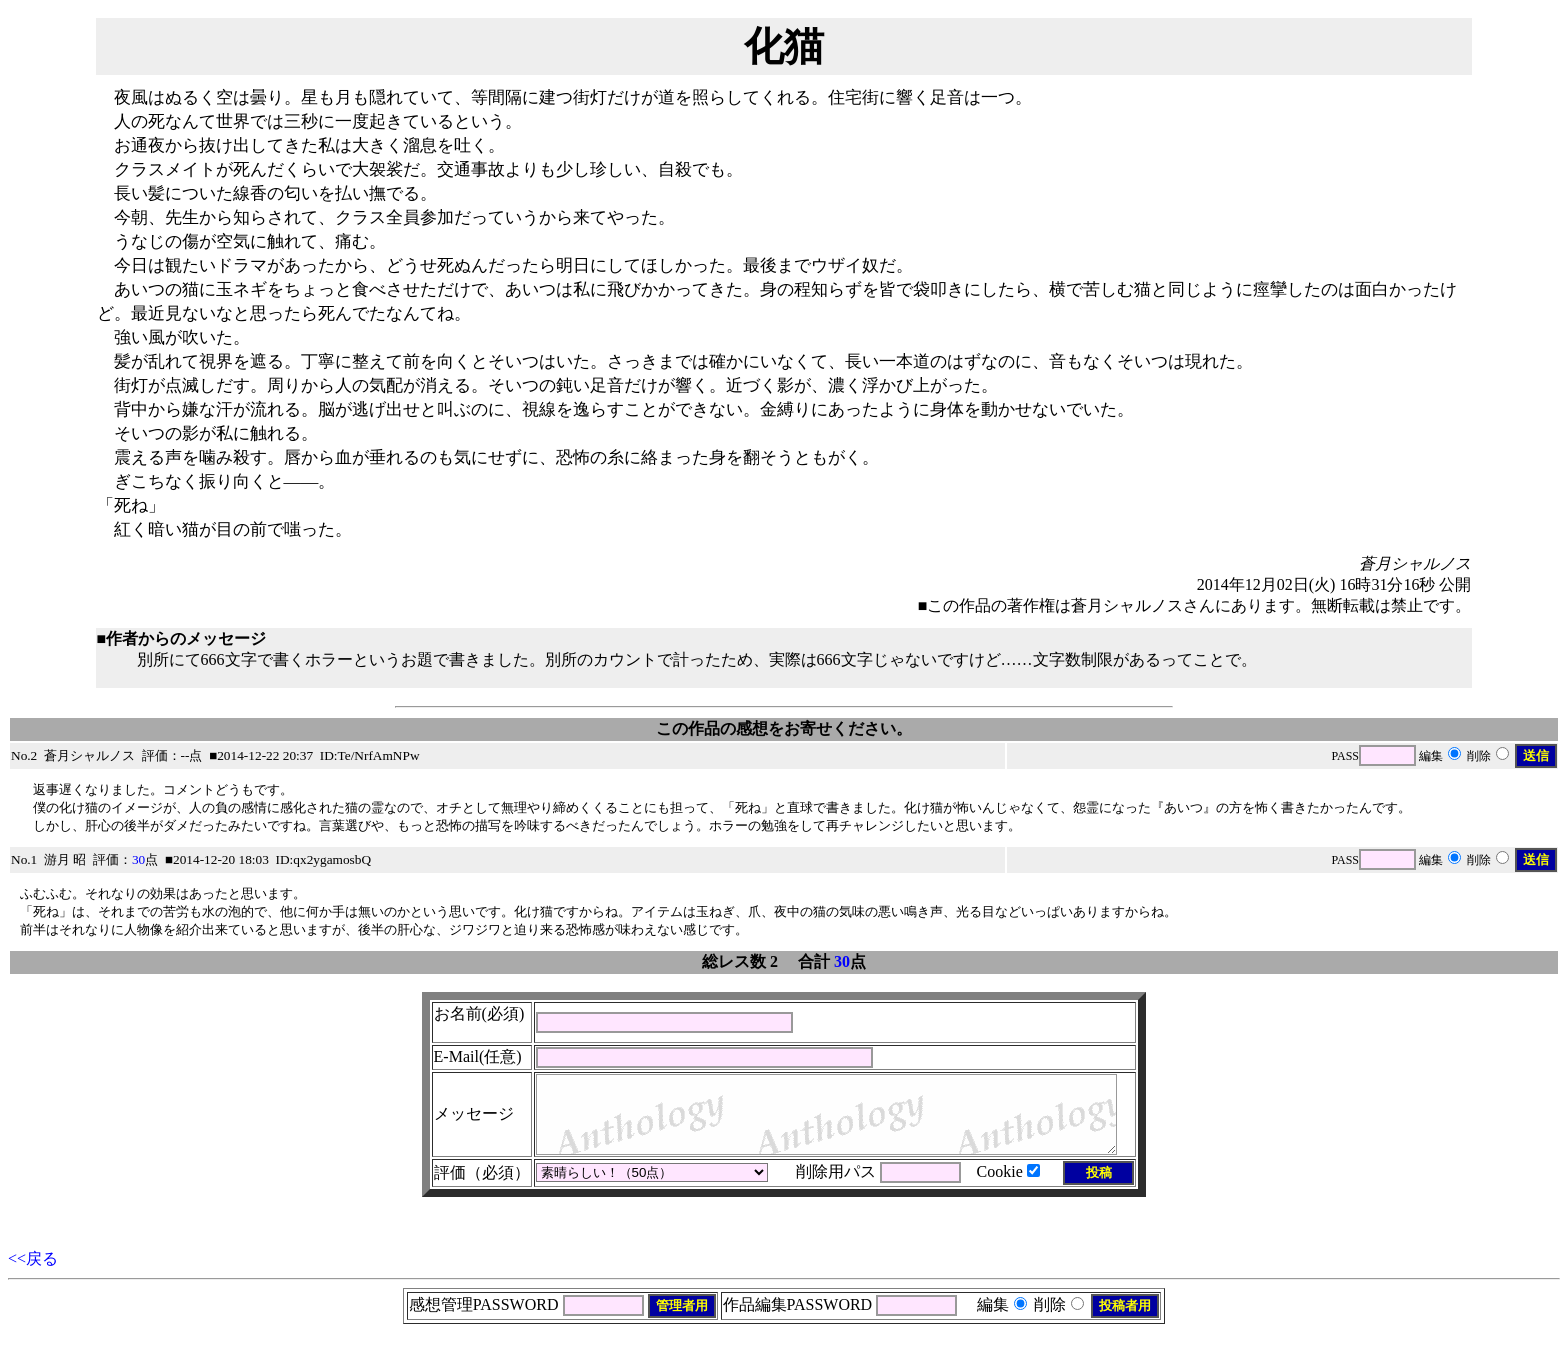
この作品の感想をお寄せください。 (784, 728)
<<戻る (33, 1273)
